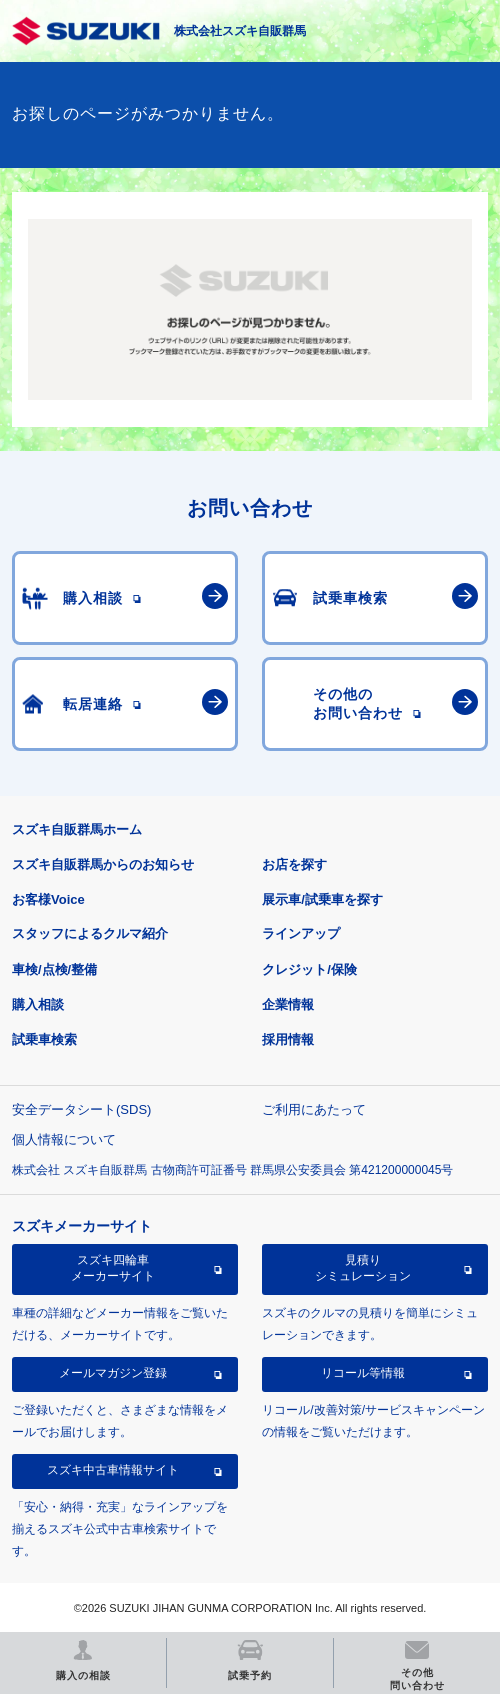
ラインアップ (301, 933)
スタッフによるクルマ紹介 (90, 933)
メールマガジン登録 (113, 1373)
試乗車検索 (44, 1039)
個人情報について (64, 1139)
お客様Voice (48, 899)
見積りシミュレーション (363, 1268)
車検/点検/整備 (54, 969)
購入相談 (38, 1004)
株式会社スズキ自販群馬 (240, 31)
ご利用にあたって (314, 1109)
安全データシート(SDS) (81, 1109)
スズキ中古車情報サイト (113, 1470)
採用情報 (288, 1039)
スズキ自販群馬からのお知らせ (103, 864)
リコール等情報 (363, 1373)
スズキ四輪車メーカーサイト (113, 1268)
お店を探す (294, 864)
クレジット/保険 (309, 969)
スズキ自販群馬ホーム (77, 829)
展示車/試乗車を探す (322, 899)
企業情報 (288, 1004)
